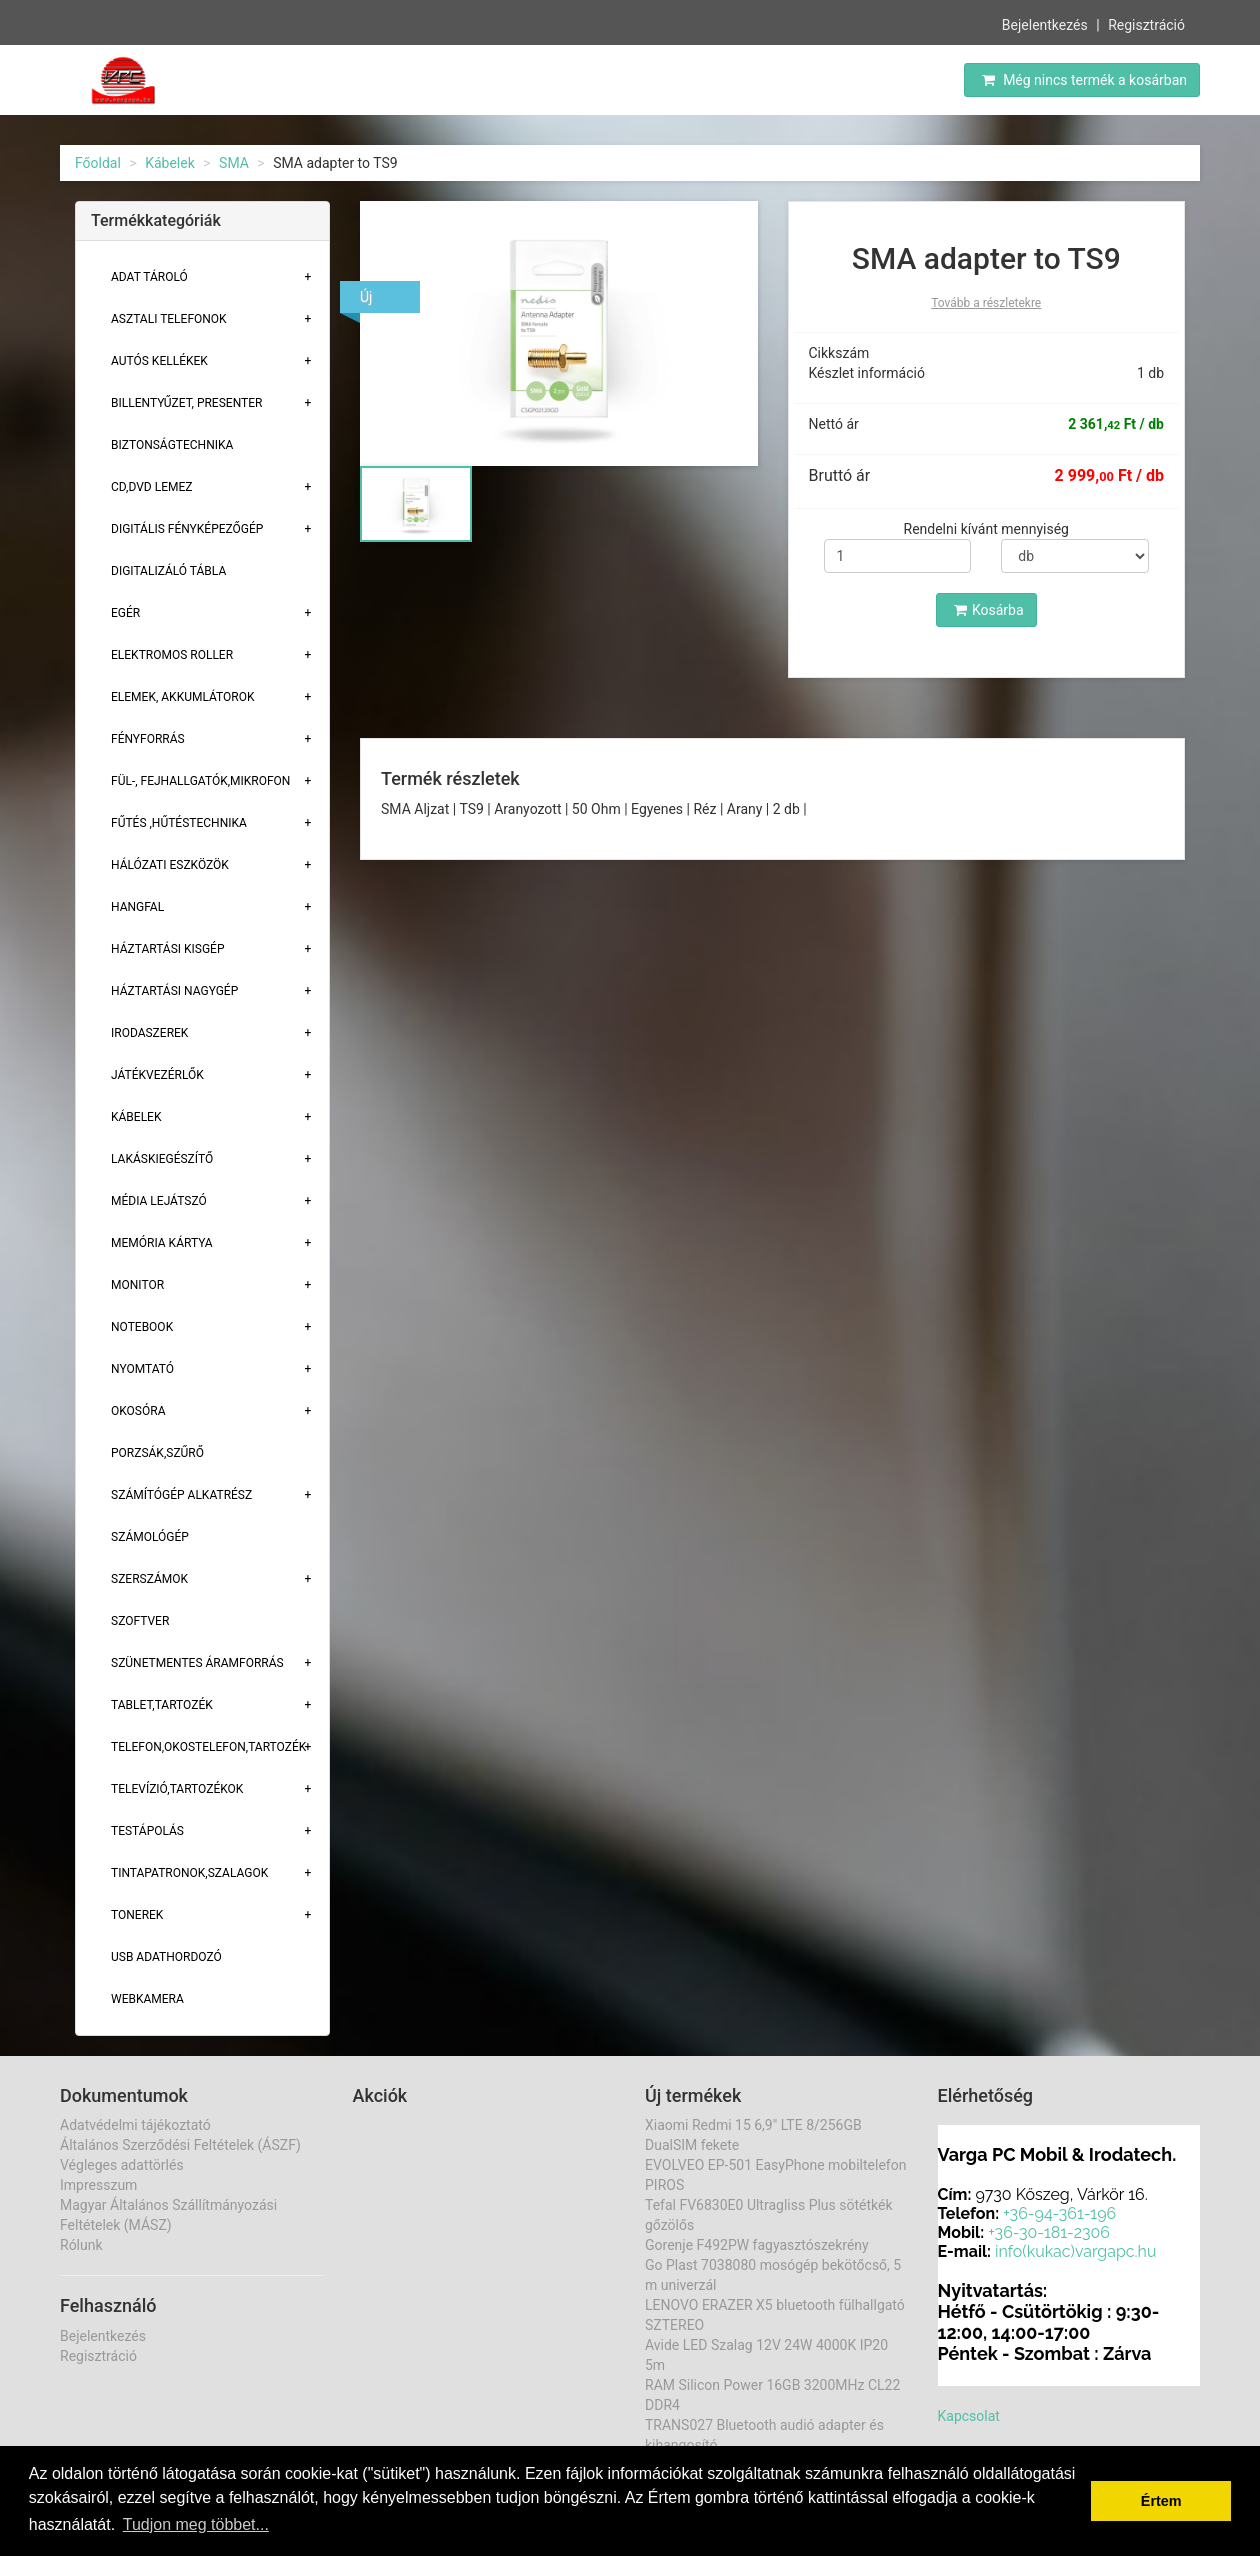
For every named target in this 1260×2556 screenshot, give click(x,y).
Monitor (137, 1285)
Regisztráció (1146, 23)
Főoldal (98, 163)
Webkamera (147, 1999)
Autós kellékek (159, 361)
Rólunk (81, 2245)
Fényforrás (148, 739)
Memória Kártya (162, 1243)
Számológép (150, 1537)
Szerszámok (149, 1579)
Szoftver (140, 1621)
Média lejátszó (159, 1201)
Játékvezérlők (157, 1075)
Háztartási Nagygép (174, 991)
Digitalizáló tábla (168, 571)
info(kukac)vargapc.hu (1075, 2251)
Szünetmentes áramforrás (197, 1663)
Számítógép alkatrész (181, 1495)
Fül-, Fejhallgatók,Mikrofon (200, 781)
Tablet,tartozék (162, 1705)
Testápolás (147, 1831)
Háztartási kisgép (168, 949)
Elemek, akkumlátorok (183, 697)
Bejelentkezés (1045, 23)
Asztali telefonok (169, 319)
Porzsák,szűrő (157, 1453)
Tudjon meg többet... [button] (196, 2524)
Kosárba (989, 610)
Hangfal (137, 907)
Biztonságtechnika (172, 445)
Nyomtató (142, 1369)
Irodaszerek (149, 1033)
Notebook (142, 1327)
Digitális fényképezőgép (187, 529)
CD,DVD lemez (151, 487)
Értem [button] (1161, 2501)
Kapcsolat (969, 2416)
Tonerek (137, 1915)
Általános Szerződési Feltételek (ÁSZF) (180, 2145)
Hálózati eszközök (170, 865)
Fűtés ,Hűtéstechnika (179, 823)
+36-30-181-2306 (1049, 2232)
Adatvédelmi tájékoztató (135, 2125)
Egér (125, 613)
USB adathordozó (166, 1957)
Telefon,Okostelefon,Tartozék (208, 1747)
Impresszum (98, 2185)
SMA (234, 163)
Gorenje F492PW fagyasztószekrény (757, 2245)
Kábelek (170, 163)
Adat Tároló (149, 277)
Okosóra (138, 1411)
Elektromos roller (172, 655)
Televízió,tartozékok (177, 1789)
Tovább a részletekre (986, 303)
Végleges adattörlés (122, 2165)
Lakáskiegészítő (162, 1159)
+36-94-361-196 (1059, 2213)
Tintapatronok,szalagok (189, 1873)
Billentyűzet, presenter (186, 403)
